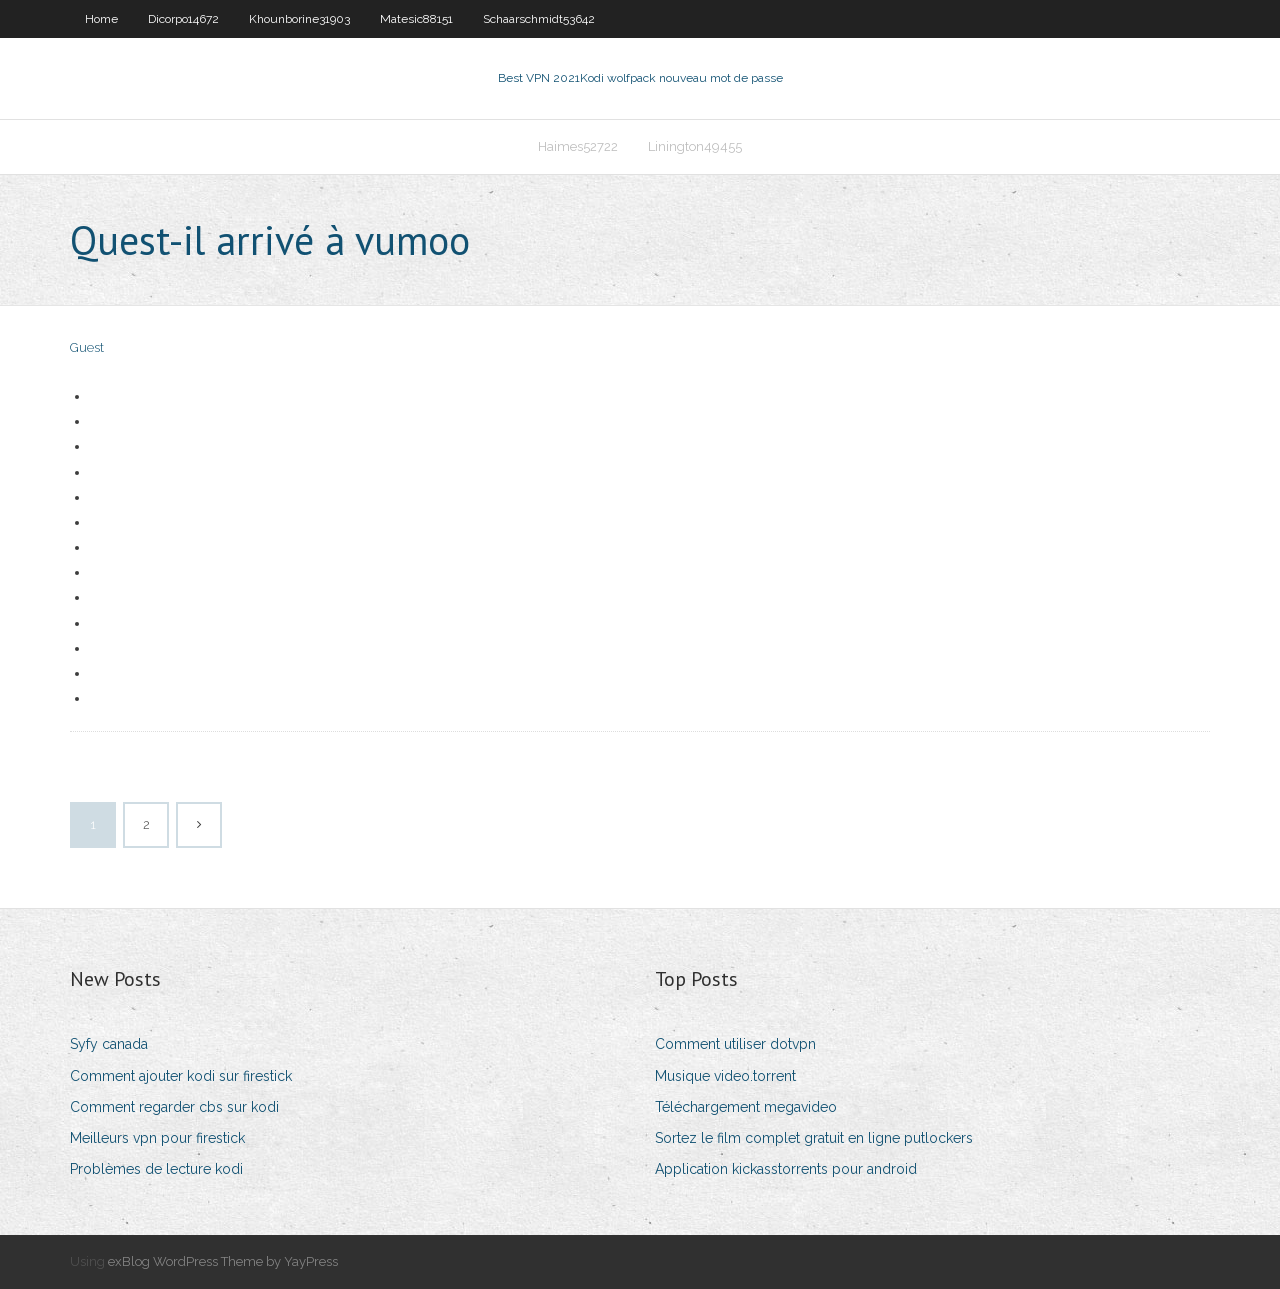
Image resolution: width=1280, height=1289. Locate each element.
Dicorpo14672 (183, 19)
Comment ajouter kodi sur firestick (181, 1076)
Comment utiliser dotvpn (735, 1044)
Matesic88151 (416, 19)
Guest (87, 347)
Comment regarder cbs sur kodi (174, 1107)
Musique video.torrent (725, 1076)
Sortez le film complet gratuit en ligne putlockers (814, 1138)
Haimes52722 (578, 146)
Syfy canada (109, 1044)
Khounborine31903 (299, 19)
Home (101, 19)
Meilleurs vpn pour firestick (157, 1138)
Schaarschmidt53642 (539, 19)
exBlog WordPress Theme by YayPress (223, 1261)
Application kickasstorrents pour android (786, 1169)
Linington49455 (695, 146)
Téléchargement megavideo (746, 1107)
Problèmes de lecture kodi (156, 1169)
